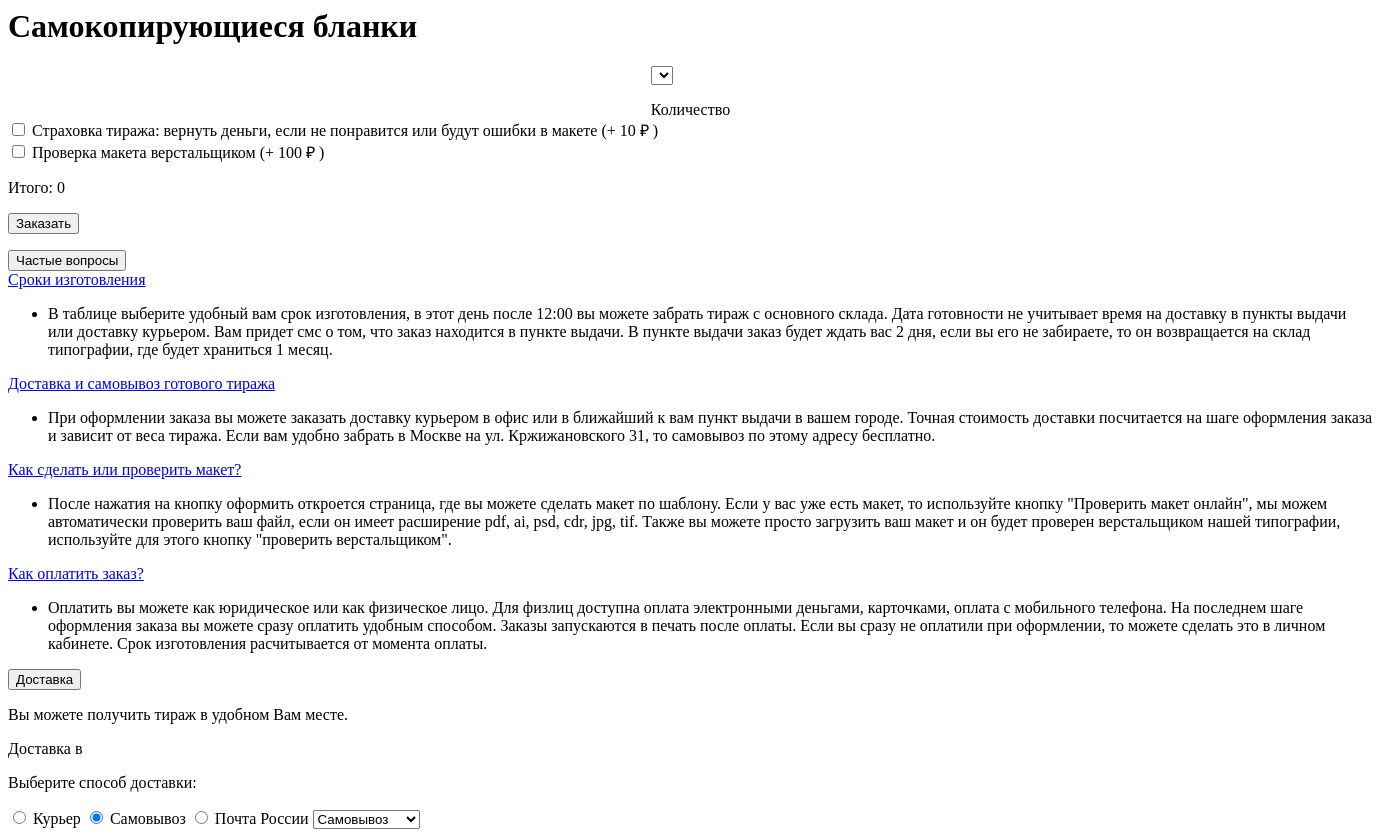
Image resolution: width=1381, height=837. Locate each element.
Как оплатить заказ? (76, 573)
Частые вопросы (67, 260)
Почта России (262, 818)
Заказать (43, 223)
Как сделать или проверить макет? (124, 469)
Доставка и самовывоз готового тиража (141, 383)
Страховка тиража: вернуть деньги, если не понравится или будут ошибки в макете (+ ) (335, 130)
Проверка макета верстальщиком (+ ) (168, 152)
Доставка (44, 679)
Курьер (57, 818)
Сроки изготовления (77, 279)
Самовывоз (148, 818)
